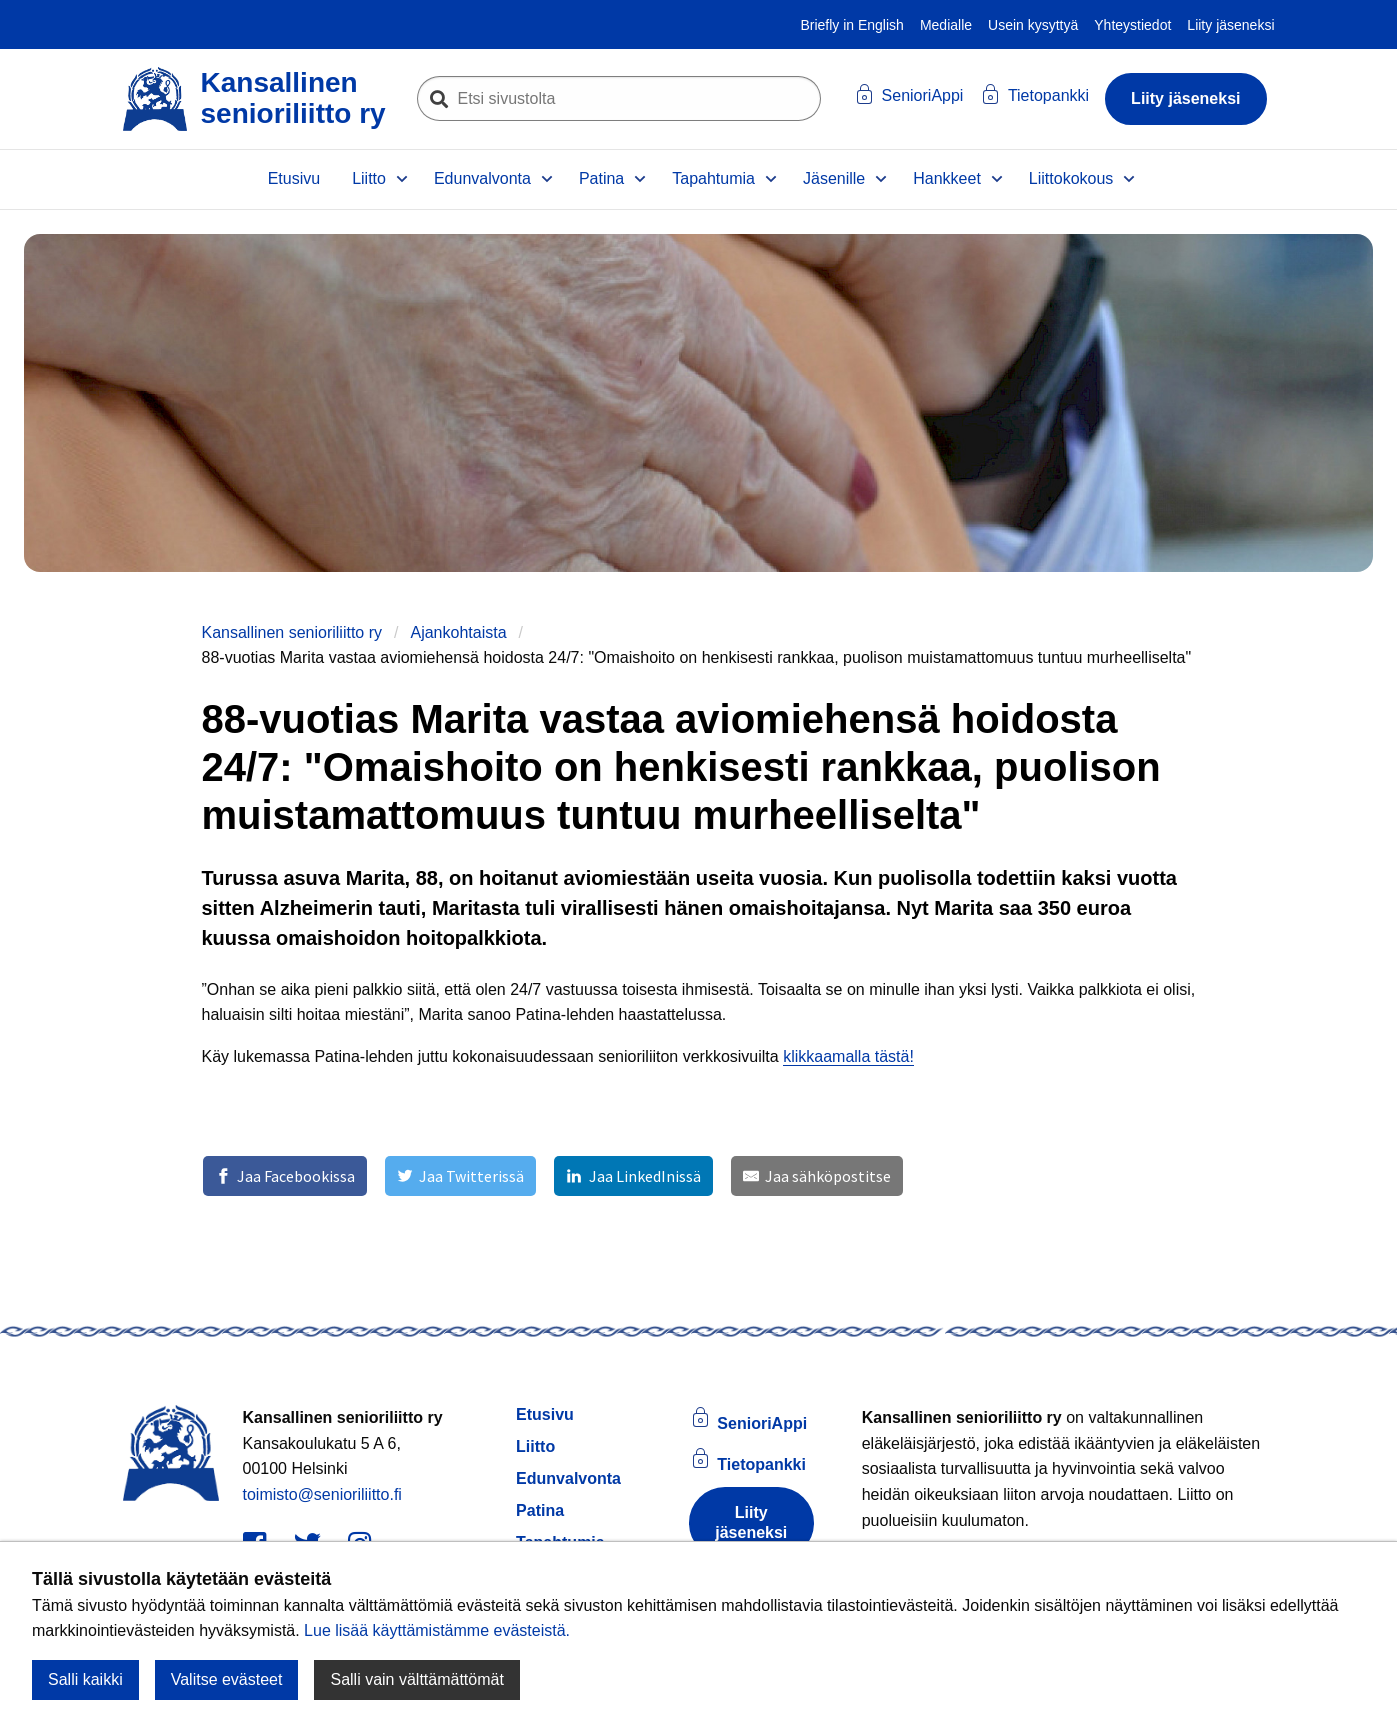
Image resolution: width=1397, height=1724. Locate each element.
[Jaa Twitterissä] (460, 1176)
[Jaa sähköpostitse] (817, 1176)
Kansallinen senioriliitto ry (292, 632)
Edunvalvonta (482, 178)
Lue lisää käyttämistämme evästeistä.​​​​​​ (437, 1630)
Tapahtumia (713, 178)
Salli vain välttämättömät (416, 1679)
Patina (601, 178)
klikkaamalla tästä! (848, 1056)
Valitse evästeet (227, 1679)
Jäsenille (834, 178)
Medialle (946, 25)
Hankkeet (947, 178)
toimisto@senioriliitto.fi (322, 1494)
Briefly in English (852, 25)
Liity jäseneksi (1230, 25)
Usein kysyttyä (1033, 25)
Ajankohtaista (458, 632)
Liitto (369, 178)
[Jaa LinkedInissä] (633, 1176)
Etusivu (294, 178)
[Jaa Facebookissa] (285, 1176)
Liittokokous (1071, 178)
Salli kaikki (85, 1679)
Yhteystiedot (1132, 25)
